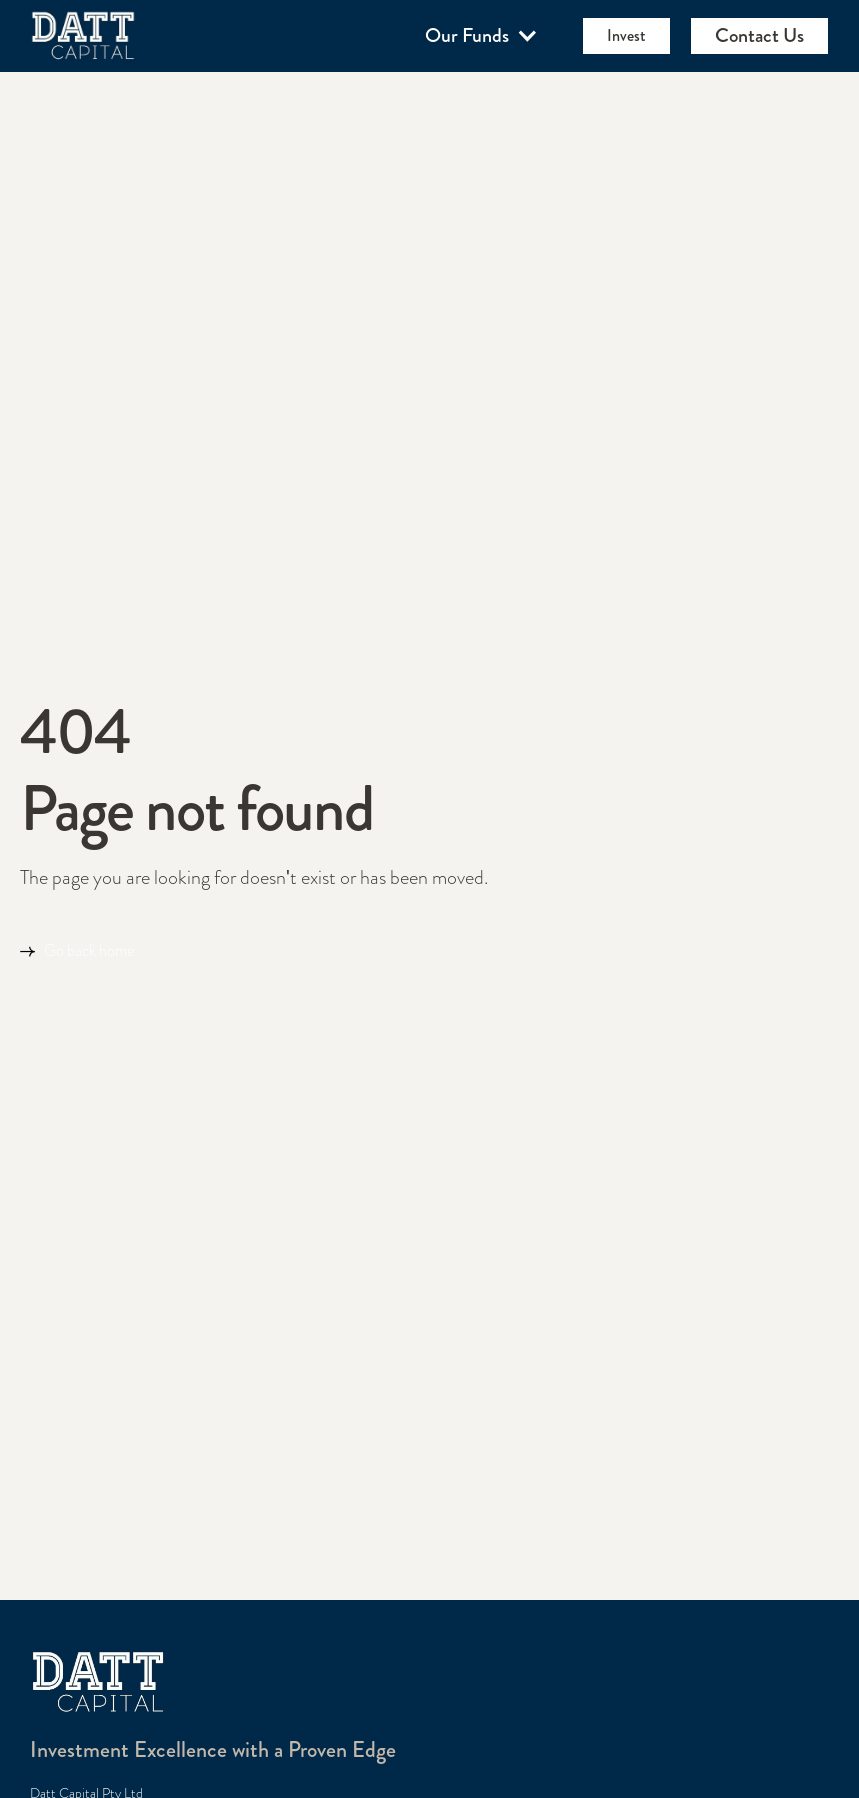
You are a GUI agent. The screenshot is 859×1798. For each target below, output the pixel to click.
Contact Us (759, 35)
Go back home (89, 951)
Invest (626, 35)
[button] (482, 36)
